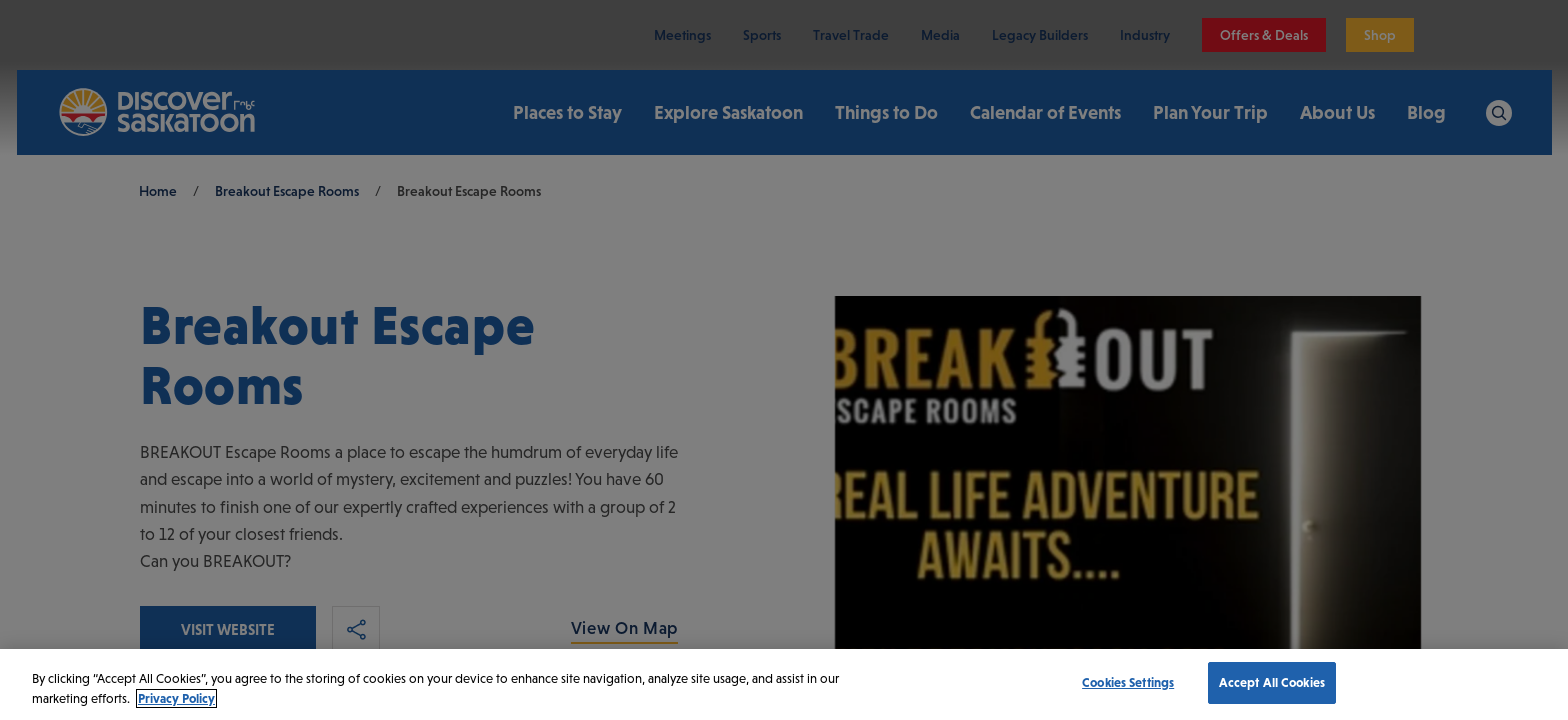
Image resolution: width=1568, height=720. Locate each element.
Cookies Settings (1128, 682)
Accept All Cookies (1272, 682)
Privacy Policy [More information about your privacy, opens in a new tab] (176, 698)
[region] (784, 684)
